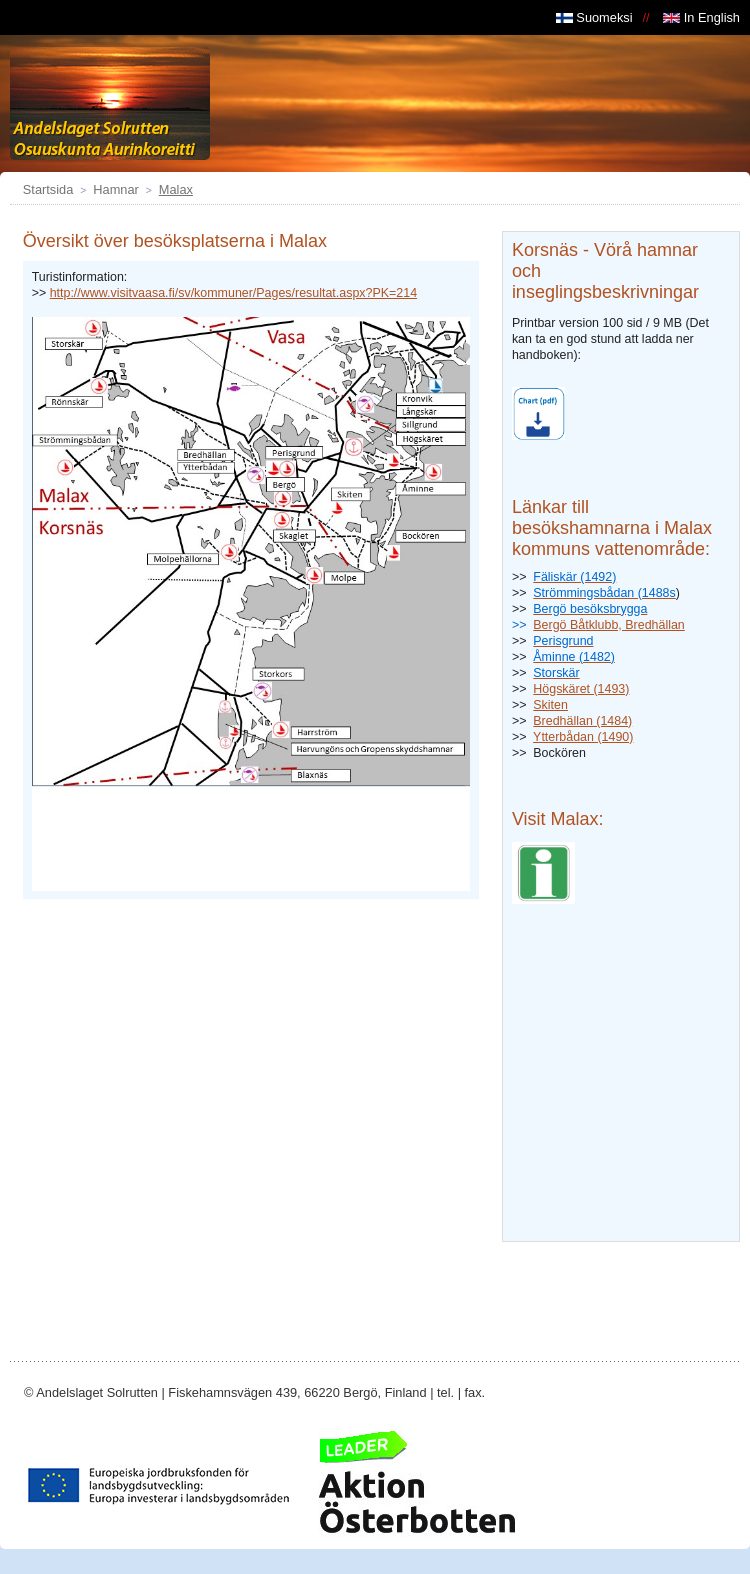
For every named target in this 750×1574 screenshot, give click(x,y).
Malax (176, 189)
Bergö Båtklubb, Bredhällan (608, 625)
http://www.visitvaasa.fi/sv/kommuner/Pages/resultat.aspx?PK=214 (233, 293)
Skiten (550, 705)
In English (701, 17)
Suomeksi (594, 17)
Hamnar (116, 189)
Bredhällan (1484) (582, 721)
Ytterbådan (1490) (583, 737)
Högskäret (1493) (581, 689)
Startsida (48, 189)
